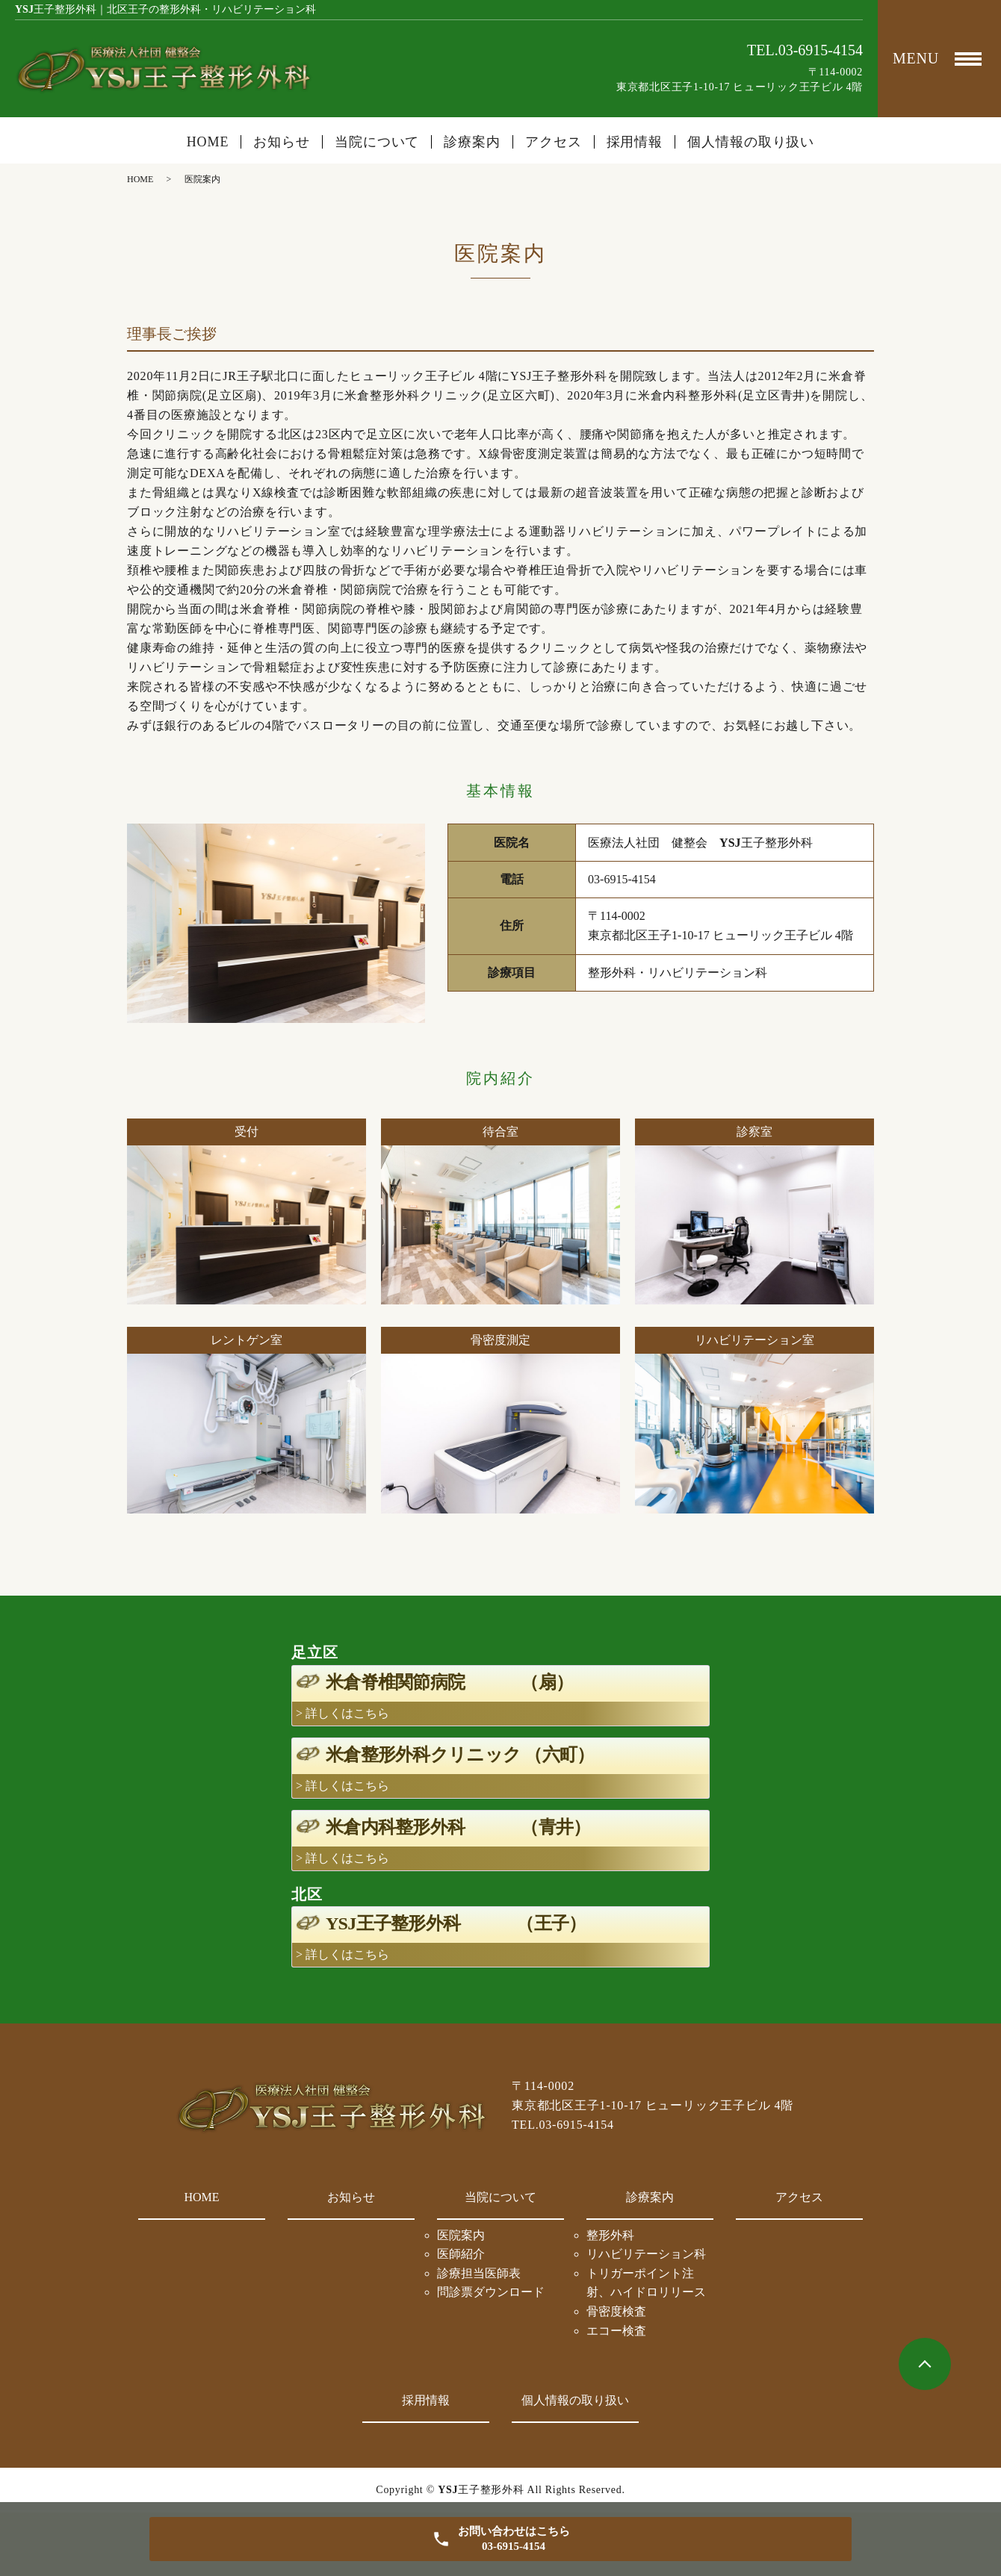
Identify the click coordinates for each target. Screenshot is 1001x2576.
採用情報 (635, 142)
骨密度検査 (616, 2311)
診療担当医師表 (479, 2273)
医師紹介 (461, 2253)
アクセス (553, 142)
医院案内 (461, 2235)
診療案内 (650, 2197)
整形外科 (610, 2235)
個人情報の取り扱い (750, 142)
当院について (500, 2197)
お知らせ (281, 142)
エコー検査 (616, 2330)
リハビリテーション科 (646, 2253)
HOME (208, 142)
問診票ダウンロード (491, 2292)
